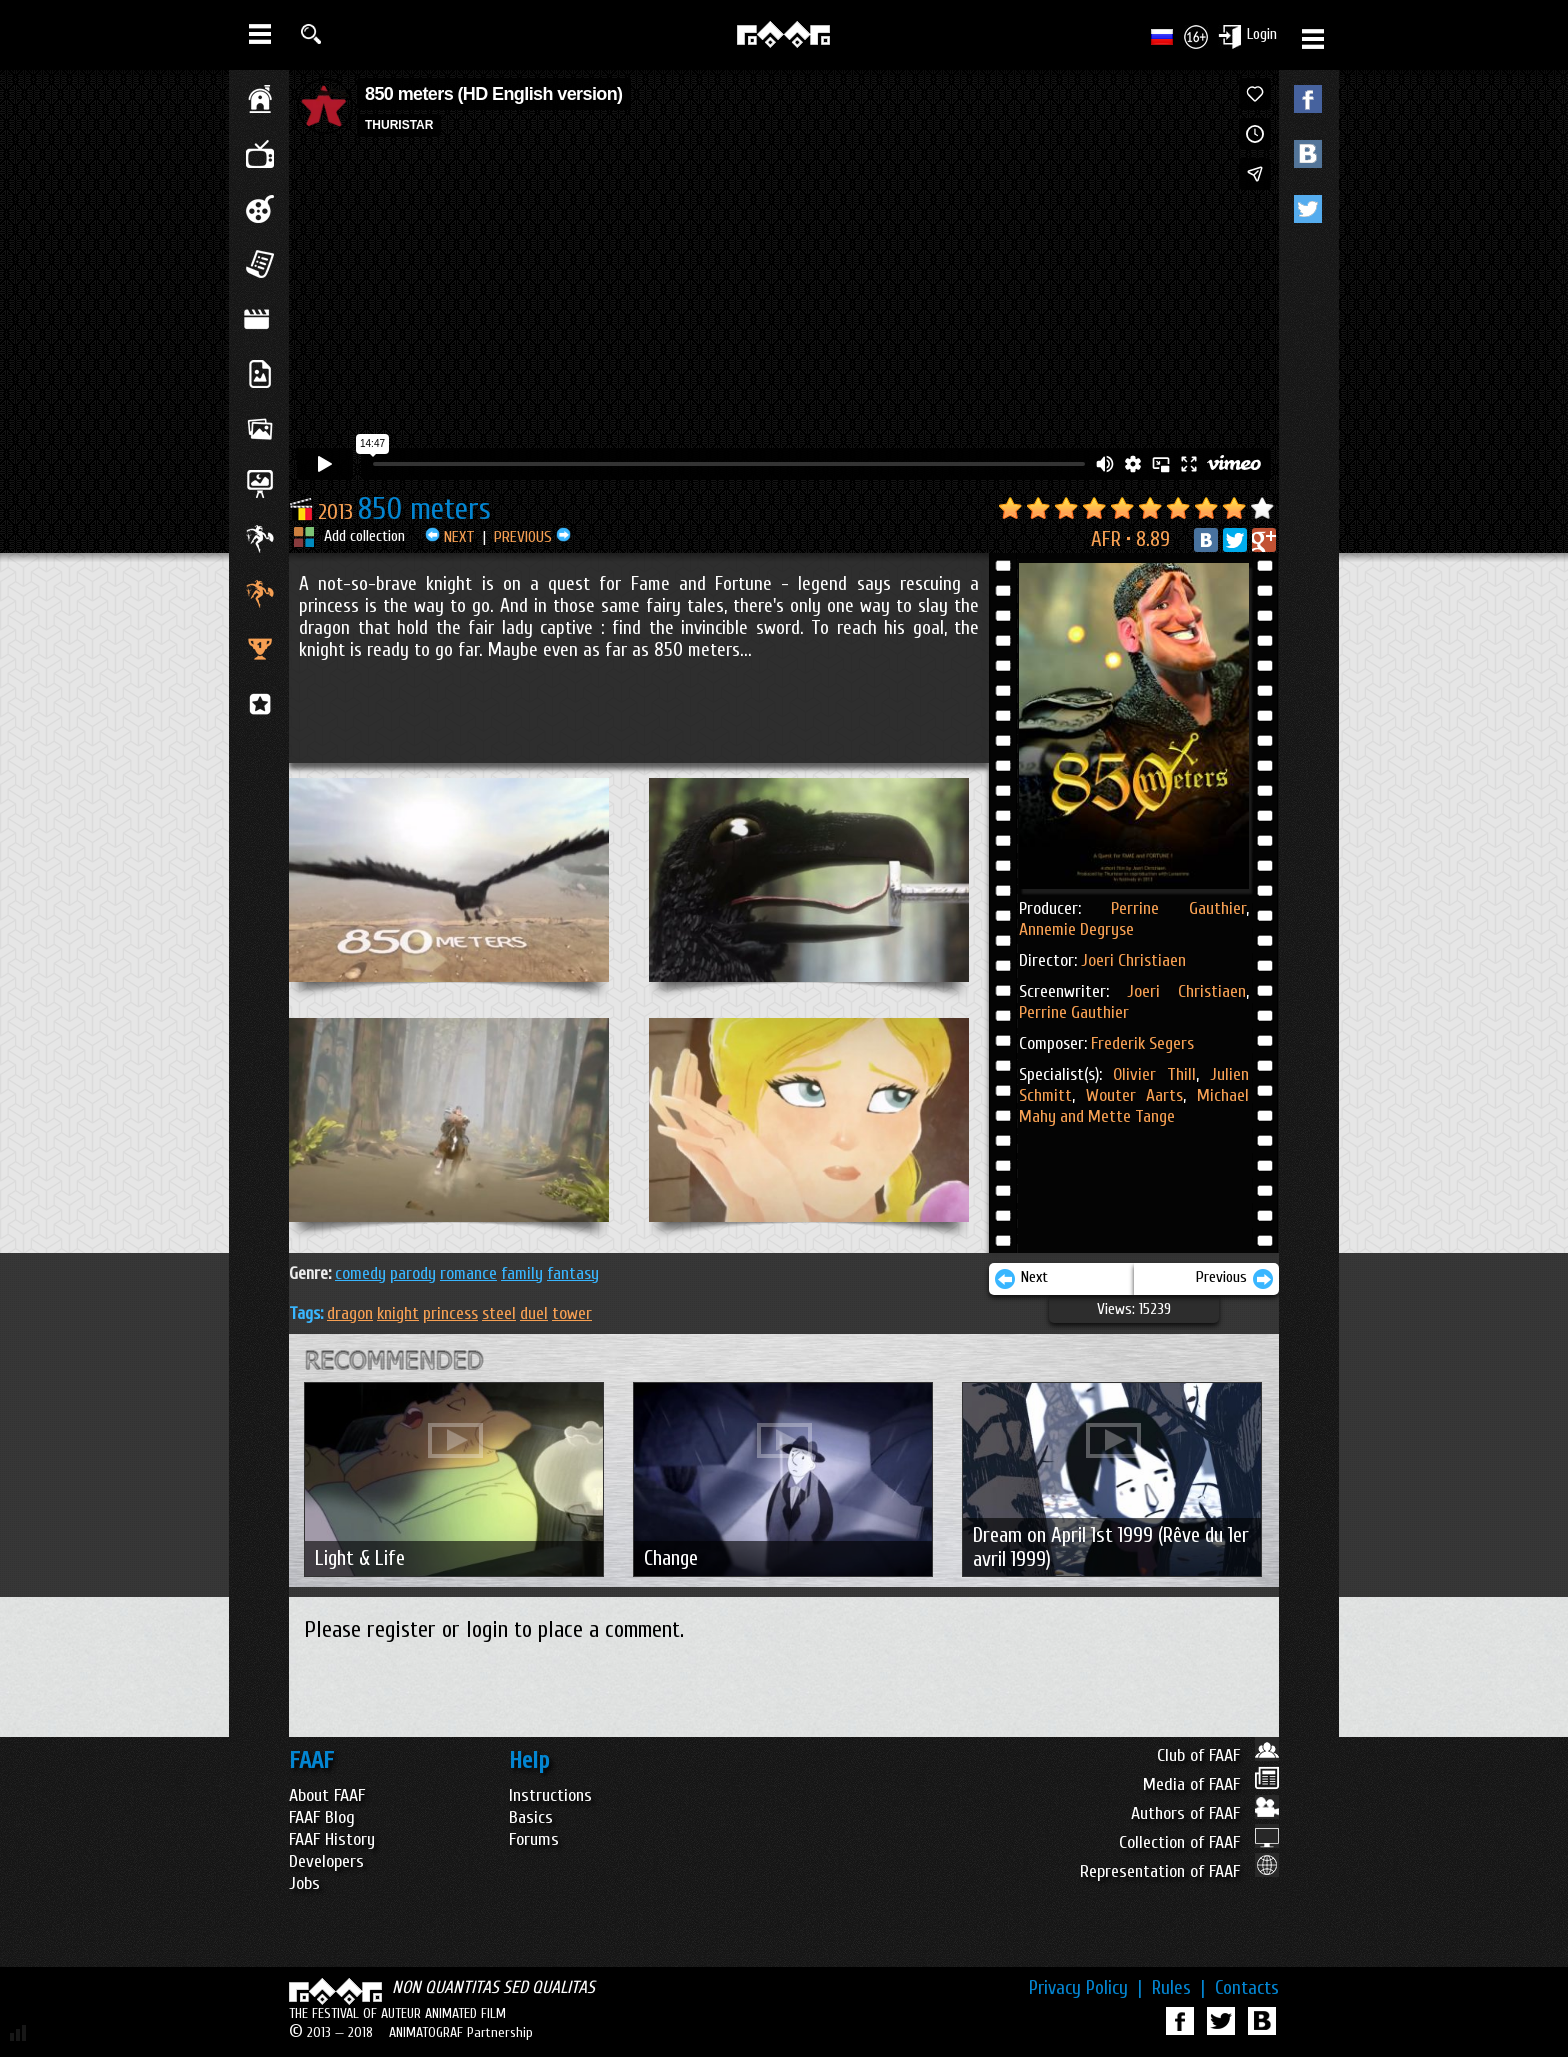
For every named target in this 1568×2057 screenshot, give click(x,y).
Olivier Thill (1154, 1074)
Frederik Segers (1142, 1043)
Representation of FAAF (1179, 1871)
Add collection (364, 536)
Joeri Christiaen (1133, 960)
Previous (1235, 1279)
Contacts (1247, 1988)
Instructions (550, 1795)
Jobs (304, 1883)
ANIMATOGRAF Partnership (461, 2032)
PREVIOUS (532, 537)
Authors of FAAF (1205, 1813)
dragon (350, 1313)
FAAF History (332, 1839)
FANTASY (573, 1273)
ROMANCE (468, 1273)
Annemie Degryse (1076, 929)
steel (499, 1313)
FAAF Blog (322, 1817)
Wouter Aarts (1129, 1095)
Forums (534, 1839)
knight (398, 1313)
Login (1262, 34)
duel (534, 1313)
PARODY (413, 1273)
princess (450, 1313)
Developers (326, 1861)
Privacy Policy (1085, 1988)
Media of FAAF (1211, 1784)
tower (572, 1313)
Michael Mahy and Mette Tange (1134, 1106)
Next (1021, 1279)
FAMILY (522, 1273)
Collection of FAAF (1199, 1842)
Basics (531, 1817)
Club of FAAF (1218, 1755)
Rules (1178, 1988)
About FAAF (327, 1795)
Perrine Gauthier (1178, 908)
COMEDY (360, 1273)
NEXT (450, 537)
